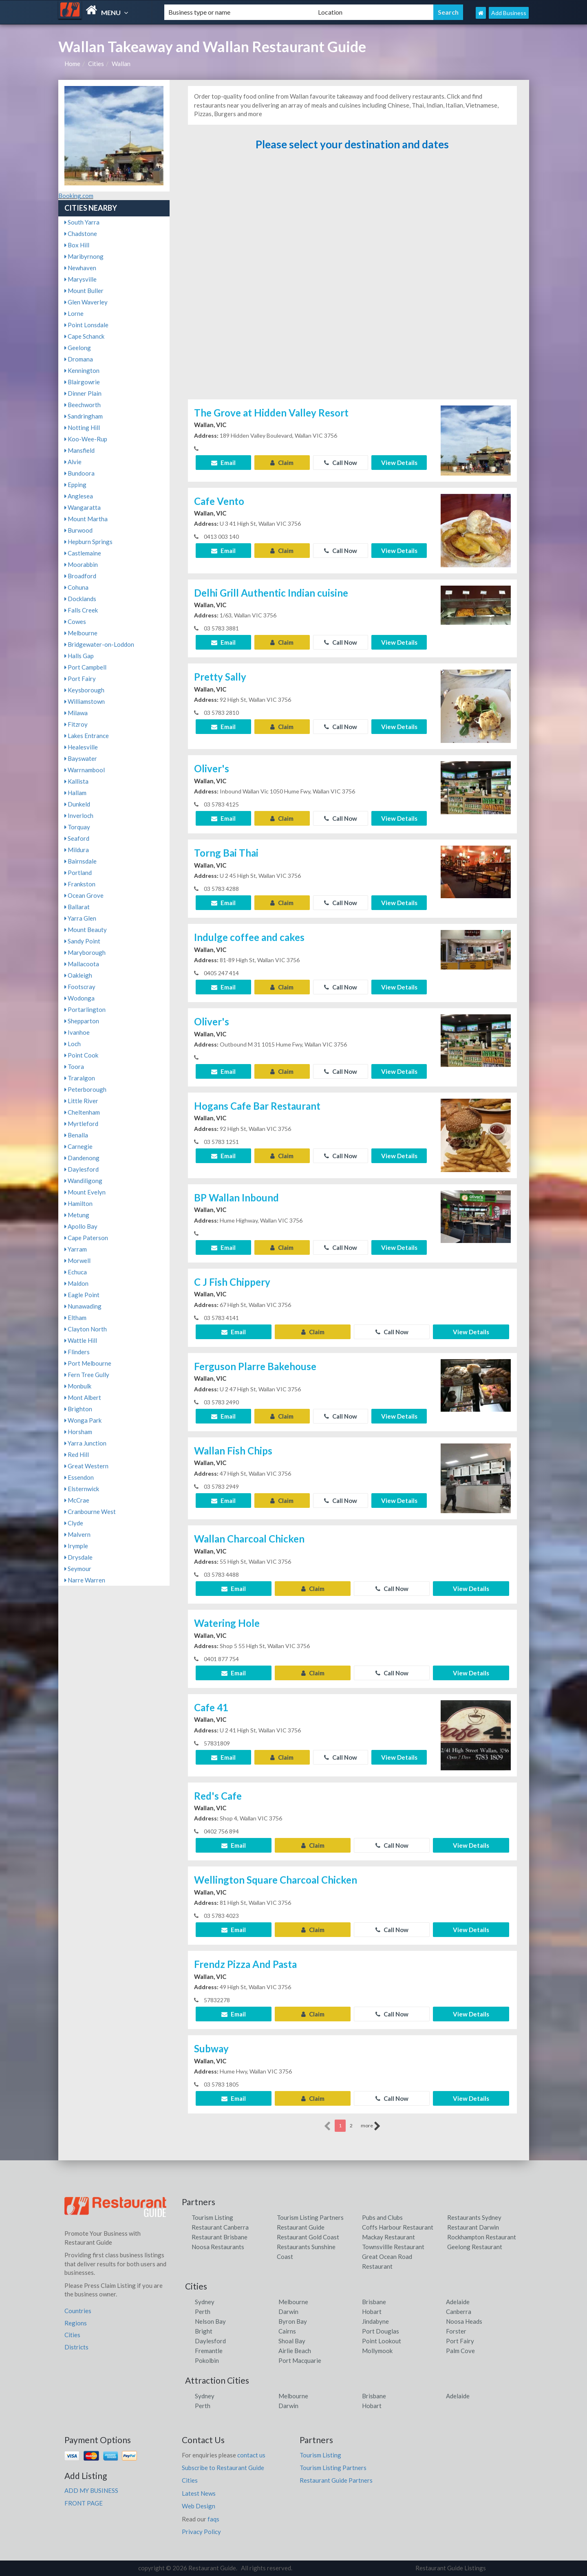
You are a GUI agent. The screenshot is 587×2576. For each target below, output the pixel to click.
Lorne (74, 313)
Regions (75, 2323)
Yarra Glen (80, 918)
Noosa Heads (464, 2321)
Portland (78, 872)
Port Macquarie (299, 2360)
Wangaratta (82, 507)
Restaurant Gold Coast (308, 2237)
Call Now (340, 462)
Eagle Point (81, 1294)
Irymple (76, 1545)
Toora (74, 1066)
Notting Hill (82, 427)
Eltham (75, 1317)
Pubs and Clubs (382, 2217)
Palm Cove (460, 2350)
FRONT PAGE (83, 2503)
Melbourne (80, 633)
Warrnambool (84, 769)
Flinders (77, 1351)
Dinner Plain (83, 393)
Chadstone (80, 233)
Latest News (199, 2493)
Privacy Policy (201, 2531)
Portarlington (85, 1009)
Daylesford (81, 1169)
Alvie (73, 461)
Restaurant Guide (300, 2227)
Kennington (81, 370)
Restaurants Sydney (474, 2217)
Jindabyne (375, 2321)
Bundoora (79, 473)
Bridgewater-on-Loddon (99, 644)
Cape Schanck (84, 336)
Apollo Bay (80, 1226)
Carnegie (78, 1146)
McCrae (76, 1500)
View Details (399, 462)
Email (223, 462)
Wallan (121, 63)
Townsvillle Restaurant (393, 2246)
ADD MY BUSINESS (91, 2490)
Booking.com (75, 195)
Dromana (78, 359)
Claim (282, 462)
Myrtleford (81, 1123)
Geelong (77, 347)
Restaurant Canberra (220, 2227)
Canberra (458, 2311)
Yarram (75, 1249)
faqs (213, 2519)
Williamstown (84, 701)
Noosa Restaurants (218, 2246)
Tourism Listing (212, 2217)
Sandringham (83, 416)
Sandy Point (82, 941)
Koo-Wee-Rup (85, 439)
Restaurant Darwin (473, 2227)
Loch (72, 1043)
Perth (202, 2311)
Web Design (198, 2506)
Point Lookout (381, 2341)
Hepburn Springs (88, 541)
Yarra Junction (85, 1443)
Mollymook (377, 2350)
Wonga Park (83, 1420)
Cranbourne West (90, 1511)
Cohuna (76, 587)
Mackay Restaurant (388, 2237)
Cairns (287, 2331)
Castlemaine (82, 553)
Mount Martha (86, 518)
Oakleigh (78, 975)
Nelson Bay (210, 2321)
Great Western (86, 1466)
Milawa (76, 712)
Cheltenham (82, 1112)
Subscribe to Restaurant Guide (223, 2467)
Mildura (76, 849)
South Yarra (81, 222)
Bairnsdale (80, 861)
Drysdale (78, 1557)
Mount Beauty (85, 929)
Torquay (77, 827)
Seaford (76, 838)
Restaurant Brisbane (219, 2237)
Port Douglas (380, 2331)
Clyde (73, 1523)
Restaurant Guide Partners (336, 2480)
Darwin (288, 2311)
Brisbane (374, 2301)
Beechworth (82, 404)
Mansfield (79, 450)
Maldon (76, 1283)
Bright (203, 2331)
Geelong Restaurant (474, 2246)
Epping (75, 484)
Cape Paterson (86, 1237)
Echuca (75, 1272)
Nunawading (83, 1306)
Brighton (78, 1409)
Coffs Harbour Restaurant (397, 2227)
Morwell (77, 1260)
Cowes (75, 621)
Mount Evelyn (85, 1192)
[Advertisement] (352, 278)
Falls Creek (81, 610)
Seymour (77, 1568)
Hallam (75, 792)
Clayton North (85, 1329)
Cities (96, 63)
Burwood (78, 530)
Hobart (372, 2311)
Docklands (80, 598)
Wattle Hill (80, 1340)
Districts (76, 2347)
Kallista (76, 781)
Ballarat (77, 906)
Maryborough (85, 952)
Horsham (78, 1431)
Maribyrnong (84, 256)
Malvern (77, 1534)
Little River (81, 1100)
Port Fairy (80, 678)
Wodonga (79, 998)
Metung (76, 1215)
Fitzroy (76, 724)
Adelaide (458, 2301)
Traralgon (79, 1078)
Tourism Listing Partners (310, 2217)
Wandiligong (83, 1180)
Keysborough (84, 690)
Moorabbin (81, 564)
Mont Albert (82, 1397)
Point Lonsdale (86, 324)
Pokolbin (207, 2360)
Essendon (79, 1477)
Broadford (80, 576)
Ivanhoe (77, 1032)
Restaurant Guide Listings (450, 2568)
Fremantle (209, 2350)
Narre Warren (84, 1580)
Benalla (76, 1135)
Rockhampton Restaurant (481, 2237)
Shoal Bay (291, 2341)
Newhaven (80, 267)
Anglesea (78, 496)
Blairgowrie (82, 382)
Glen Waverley (86, 302)
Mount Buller (84, 290)
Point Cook (81, 1055)
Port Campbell (85, 667)
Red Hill (76, 1454)
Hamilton (78, 1203)
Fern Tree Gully (86, 1374)
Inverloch (78, 815)
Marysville (80, 279)
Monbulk (77, 1386)
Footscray (79, 986)
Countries (77, 2310)
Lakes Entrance (86, 735)
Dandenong (81, 1157)
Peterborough (85, 1089)
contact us (251, 2455)
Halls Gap (79, 655)
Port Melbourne (87, 1363)
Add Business (508, 12)
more (371, 2126)
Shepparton (81, 1021)
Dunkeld (77, 804)
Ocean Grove (84, 895)
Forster (456, 2331)
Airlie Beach (294, 2350)
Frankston (79, 884)
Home (72, 63)
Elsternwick (81, 1488)
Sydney (204, 2301)
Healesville (81, 747)
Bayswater (80, 758)
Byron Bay (292, 2321)
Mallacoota (81, 963)
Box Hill (76, 245)
